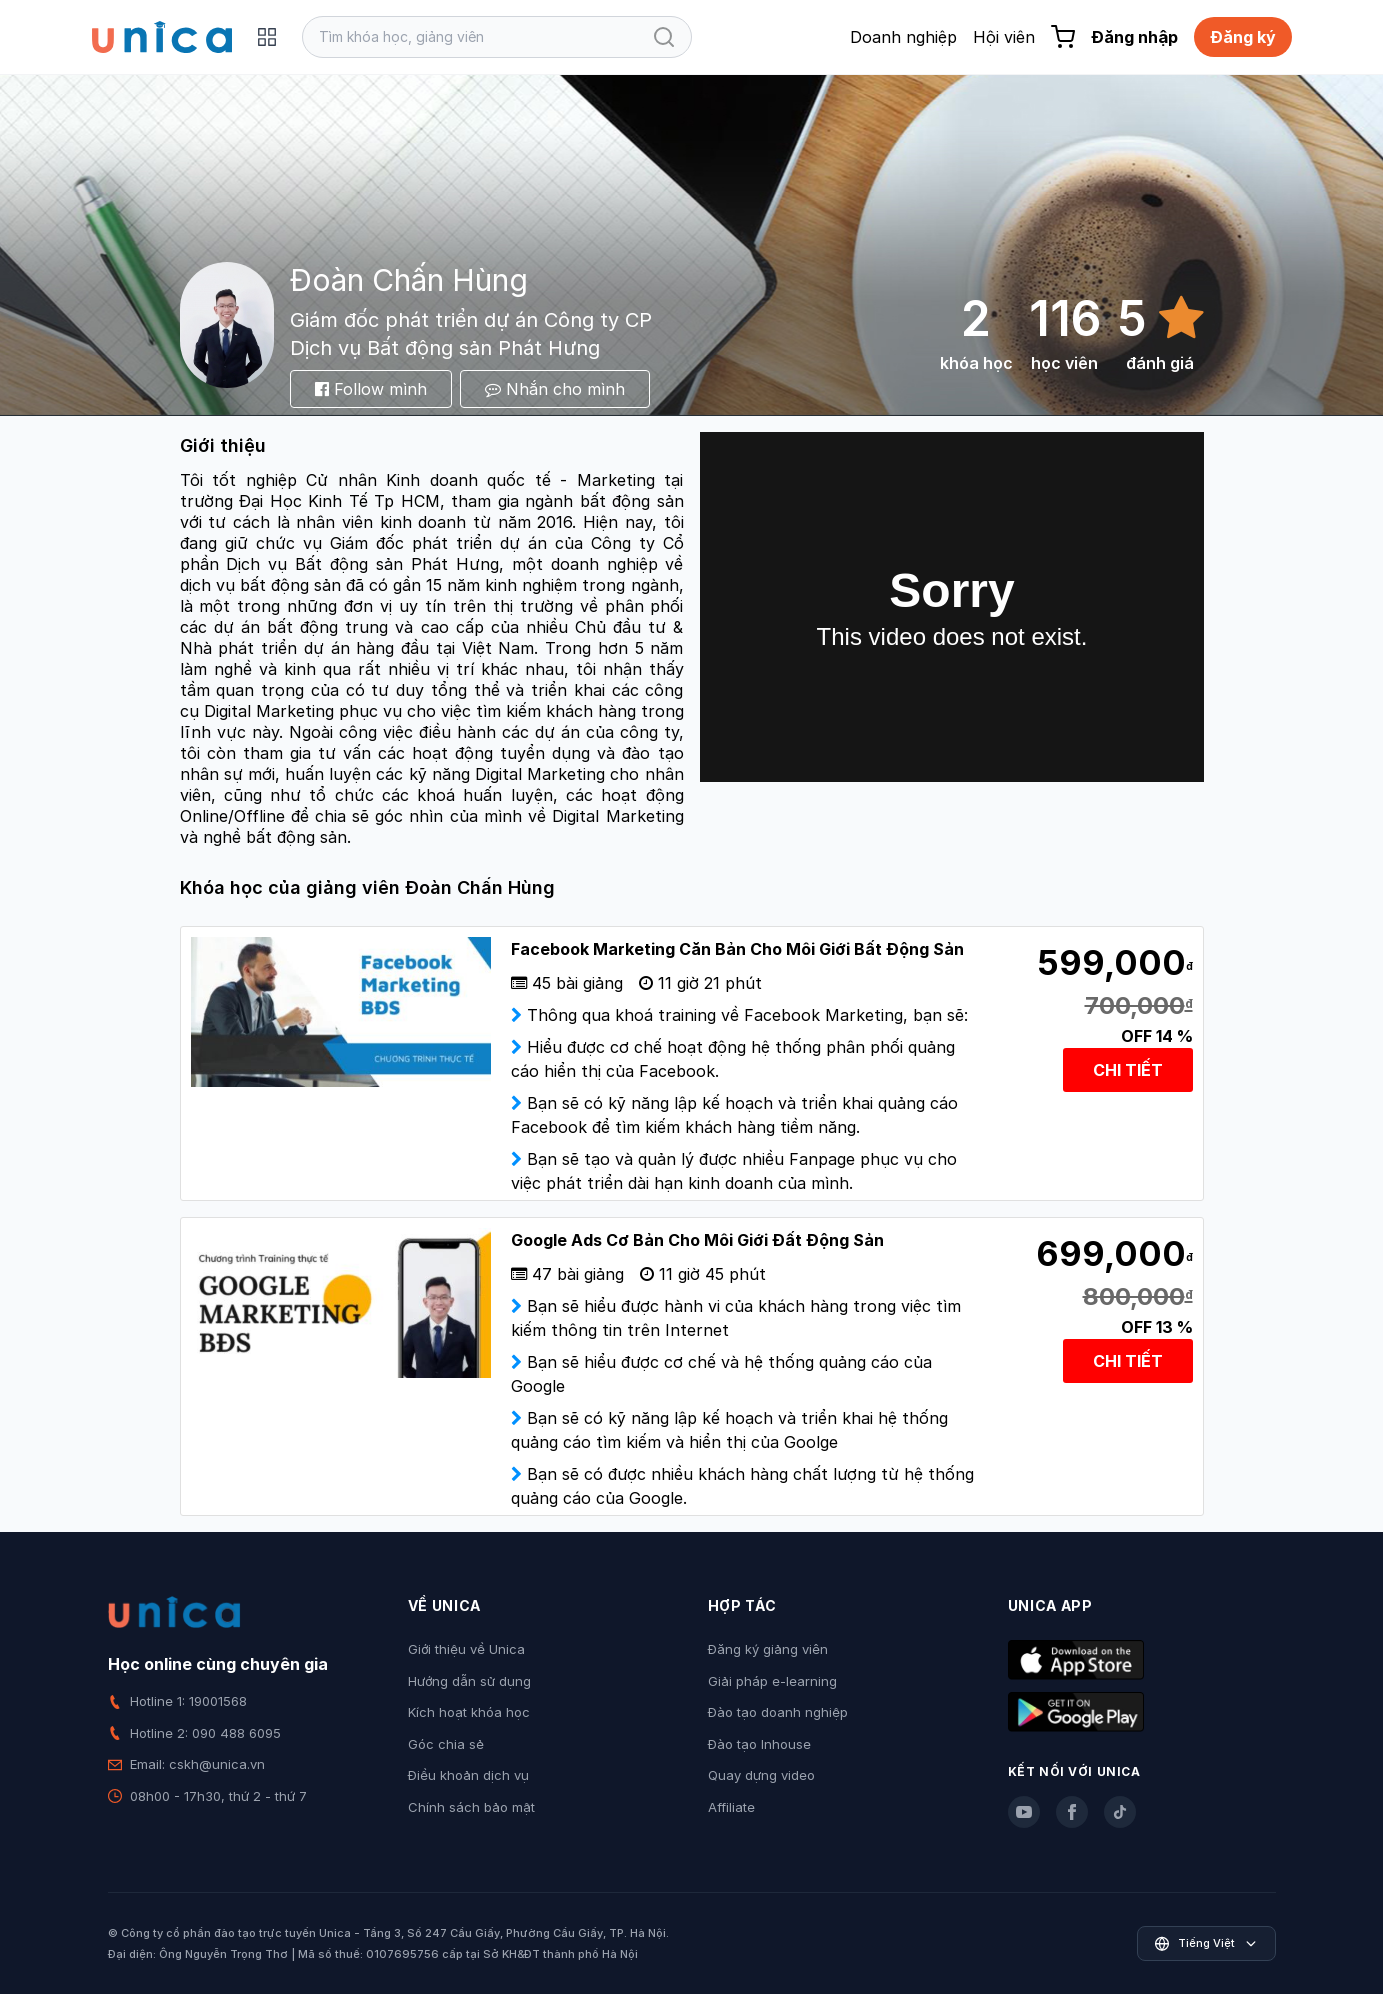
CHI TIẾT (1128, 1070)
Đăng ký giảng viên (768, 1649)
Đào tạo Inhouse (759, 1744)
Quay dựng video (761, 1775)
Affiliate (731, 1807)
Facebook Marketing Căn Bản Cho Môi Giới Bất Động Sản (737, 949)
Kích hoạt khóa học (469, 1712)
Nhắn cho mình (555, 389)
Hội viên (1004, 37)
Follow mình (371, 389)
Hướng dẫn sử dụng (469, 1681)
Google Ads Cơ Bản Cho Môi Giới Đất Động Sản (697, 1240)
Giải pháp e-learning (772, 1681)
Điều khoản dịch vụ (468, 1775)
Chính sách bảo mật (471, 1807)
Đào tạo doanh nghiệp (778, 1712)
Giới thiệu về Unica (466, 1649)
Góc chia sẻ (446, 1744)
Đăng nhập (1134, 37)
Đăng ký (1243, 37)
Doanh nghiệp (903, 37)
